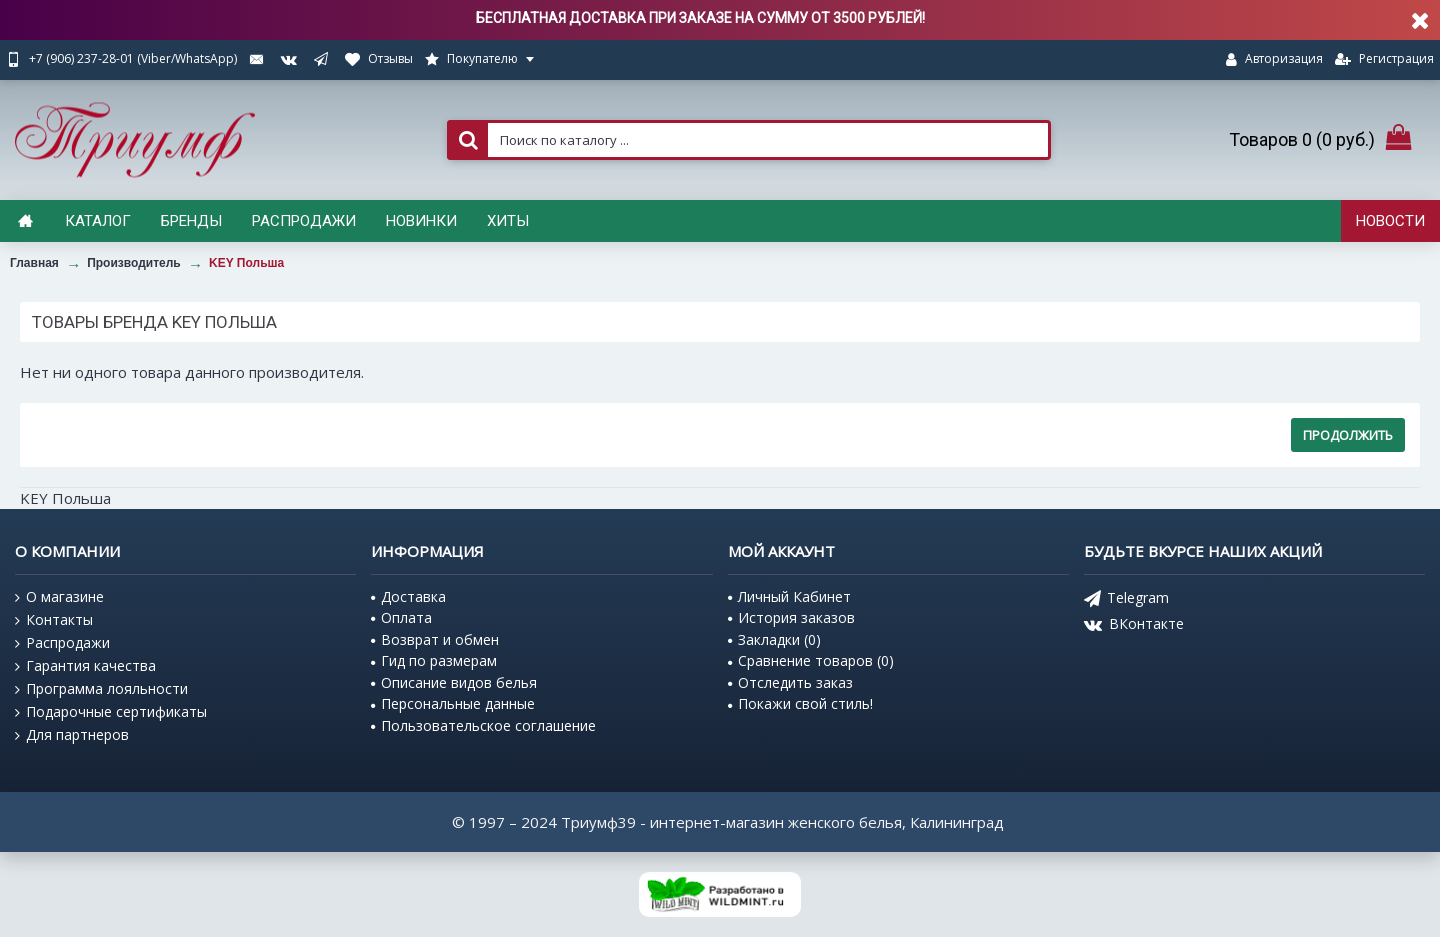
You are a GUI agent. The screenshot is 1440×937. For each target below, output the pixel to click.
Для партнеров (72, 735)
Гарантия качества (85, 666)
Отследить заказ (790, 682)
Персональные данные (453, 703)
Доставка (408, 596)
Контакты (54, 620)
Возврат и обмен (435, 639)
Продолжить (1348, 435)
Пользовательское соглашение (483, 725)
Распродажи (62, 643)
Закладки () (774, 639)
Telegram (1126, 599)
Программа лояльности (101, 689)
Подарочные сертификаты (111, 712)
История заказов (791, 617)
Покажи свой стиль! (800, 703)
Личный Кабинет (789, 596)
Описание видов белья (454, 682)
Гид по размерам (434, 660)
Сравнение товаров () (811, 660)
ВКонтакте (1134, 625)
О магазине (59, 597)
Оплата (401, 617)
